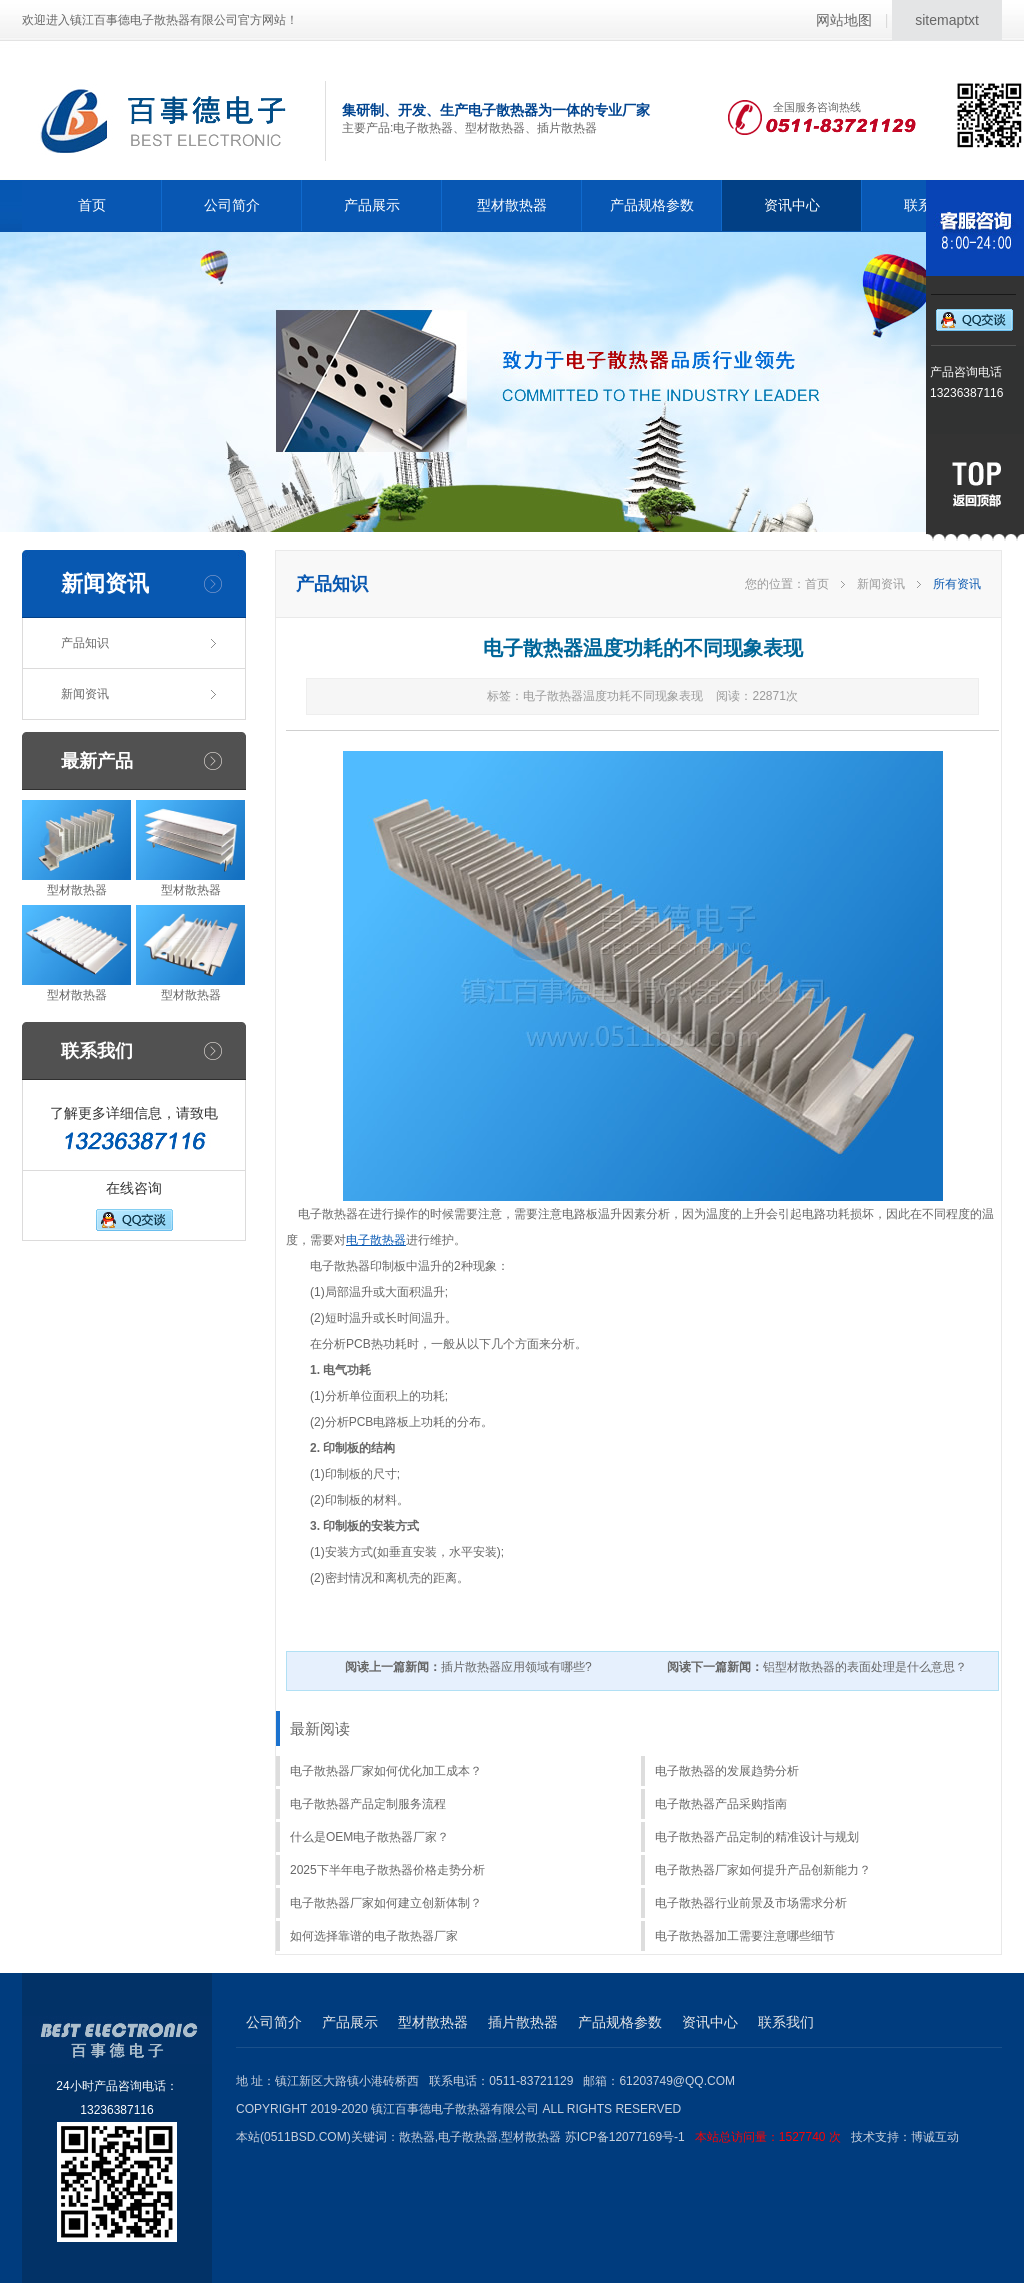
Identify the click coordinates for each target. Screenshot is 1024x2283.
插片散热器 (523, 2022)
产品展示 (372, 205)
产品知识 (85, 643)
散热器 (417, 2137)
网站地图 (844, 20)
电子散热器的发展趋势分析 (727, 1771)
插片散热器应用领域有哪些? (468, 1667)
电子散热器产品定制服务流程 (368, 1804)
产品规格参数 (652, 205)
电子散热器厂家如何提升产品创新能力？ (763, 1870)
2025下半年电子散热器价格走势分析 (387, 1870)
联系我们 (786, 2022)
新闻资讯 (85, 694)
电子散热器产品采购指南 (721, 1804)
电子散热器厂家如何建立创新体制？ (386, 1903)
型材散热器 (512, 205)
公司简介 (232, 205)
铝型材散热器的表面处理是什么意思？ (817, 1667)
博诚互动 (935, 2137)
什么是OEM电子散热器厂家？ (369, 1837)
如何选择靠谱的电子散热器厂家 (374, 1936)
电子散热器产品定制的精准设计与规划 (757, 1837)
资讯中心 (792, 205)
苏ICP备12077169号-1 (708, 2137)
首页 (92, 205)
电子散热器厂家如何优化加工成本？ (386, 1771)
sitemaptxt (947, 20)
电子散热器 (376, 1240)
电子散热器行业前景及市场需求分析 (751, 1903)
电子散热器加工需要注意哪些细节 (745, 1936)
